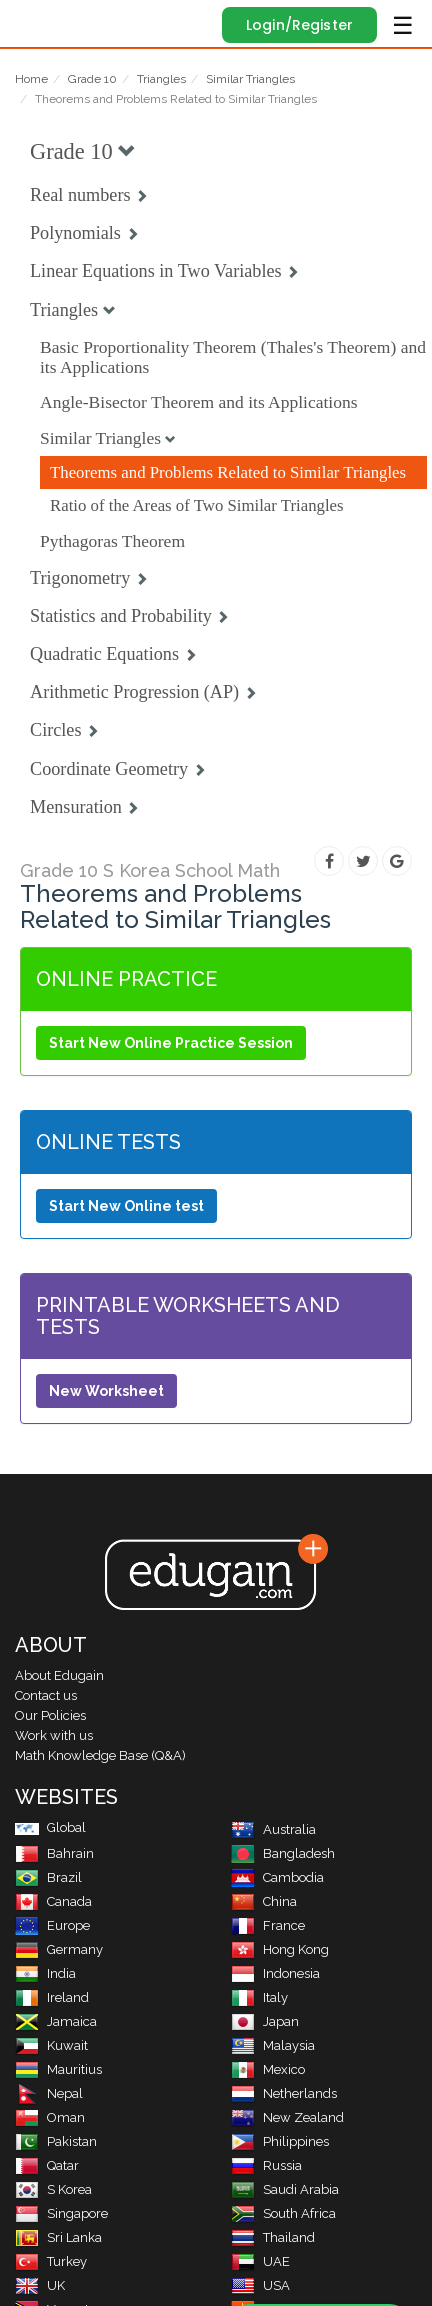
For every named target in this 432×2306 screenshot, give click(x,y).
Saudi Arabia (285, 2189)
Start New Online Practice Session (171, 1043)
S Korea (53, 2189)
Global (50, 1827)
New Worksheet (106, 1391)
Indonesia (275, 1973)
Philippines (280, 2141)
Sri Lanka (58, 2237)
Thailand (273, 2237)
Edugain (33, 22)
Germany (59, 1949)
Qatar (47, 2165)
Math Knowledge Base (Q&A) (100, 1755)
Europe (52, 1925)
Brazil (48, 1877)
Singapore (61, 2213)
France (268, 1925)
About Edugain (59, 1675)
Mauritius (58, 2069)
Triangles (161, 79)
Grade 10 (92, 79)
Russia (266, 2165)
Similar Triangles (250, 79)
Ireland (52, 1997)
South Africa (283, 2213)
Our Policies (50, 1715)
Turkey (51, 2261)
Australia (273, 1829)
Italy (259, 1997)
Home (31, 79)
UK (40, 2285)
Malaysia (273, 2045)
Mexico (268, 2069)
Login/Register (299, 25)
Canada (53, 1901)
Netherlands (284, 2093)
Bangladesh (283, 1853)
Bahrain (54, 1853)
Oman (50, 2117)
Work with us (54, 1735)
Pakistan (56, 2141)
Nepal (49, 2093)
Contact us (46, 1695)
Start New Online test (126, 1206)
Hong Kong (280, 1949)
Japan (265, 2021)
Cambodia (277, 1877)
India (45, 1973)
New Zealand (287, 2117)
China (264, 1901)
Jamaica (56, 2021)
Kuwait (51, 2045)
